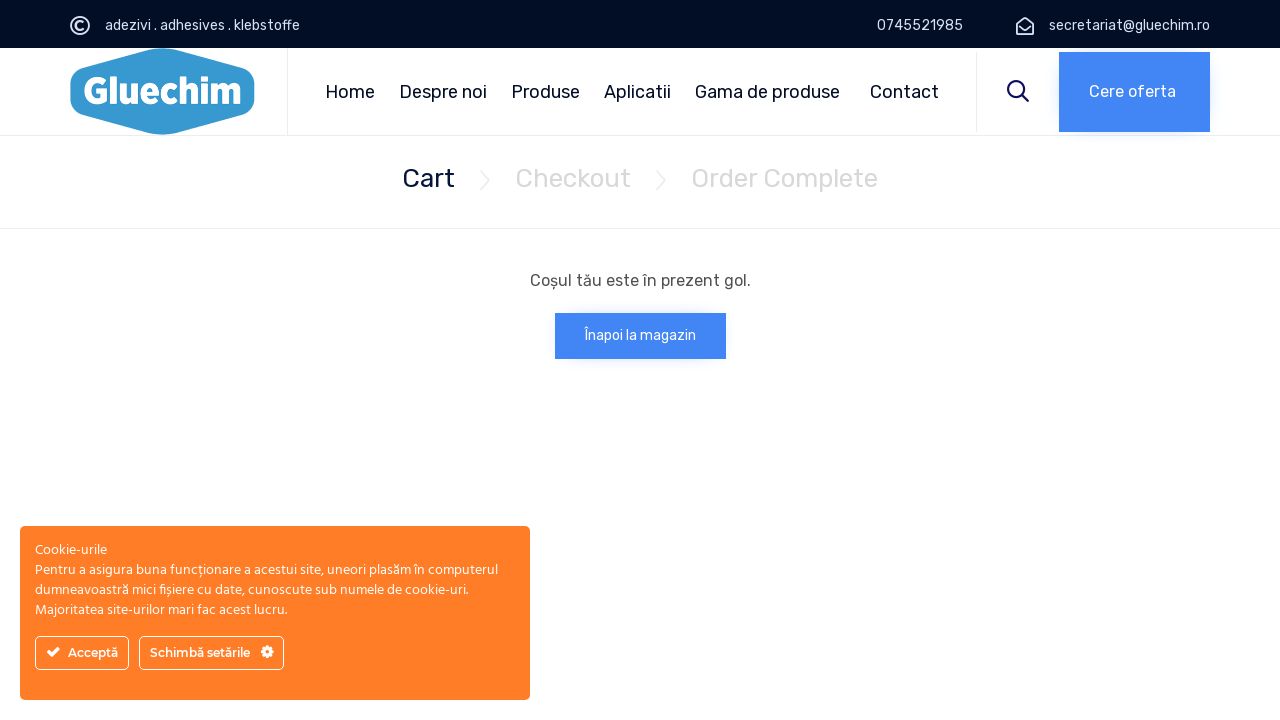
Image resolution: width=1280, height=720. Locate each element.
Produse (545, 92)
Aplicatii (637, 92)
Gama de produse (767, 92)
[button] (1134, 92)
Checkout (573, 178)
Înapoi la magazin (640, 335)
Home (350, 92)
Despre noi (443, 92)
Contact (904, 92)
